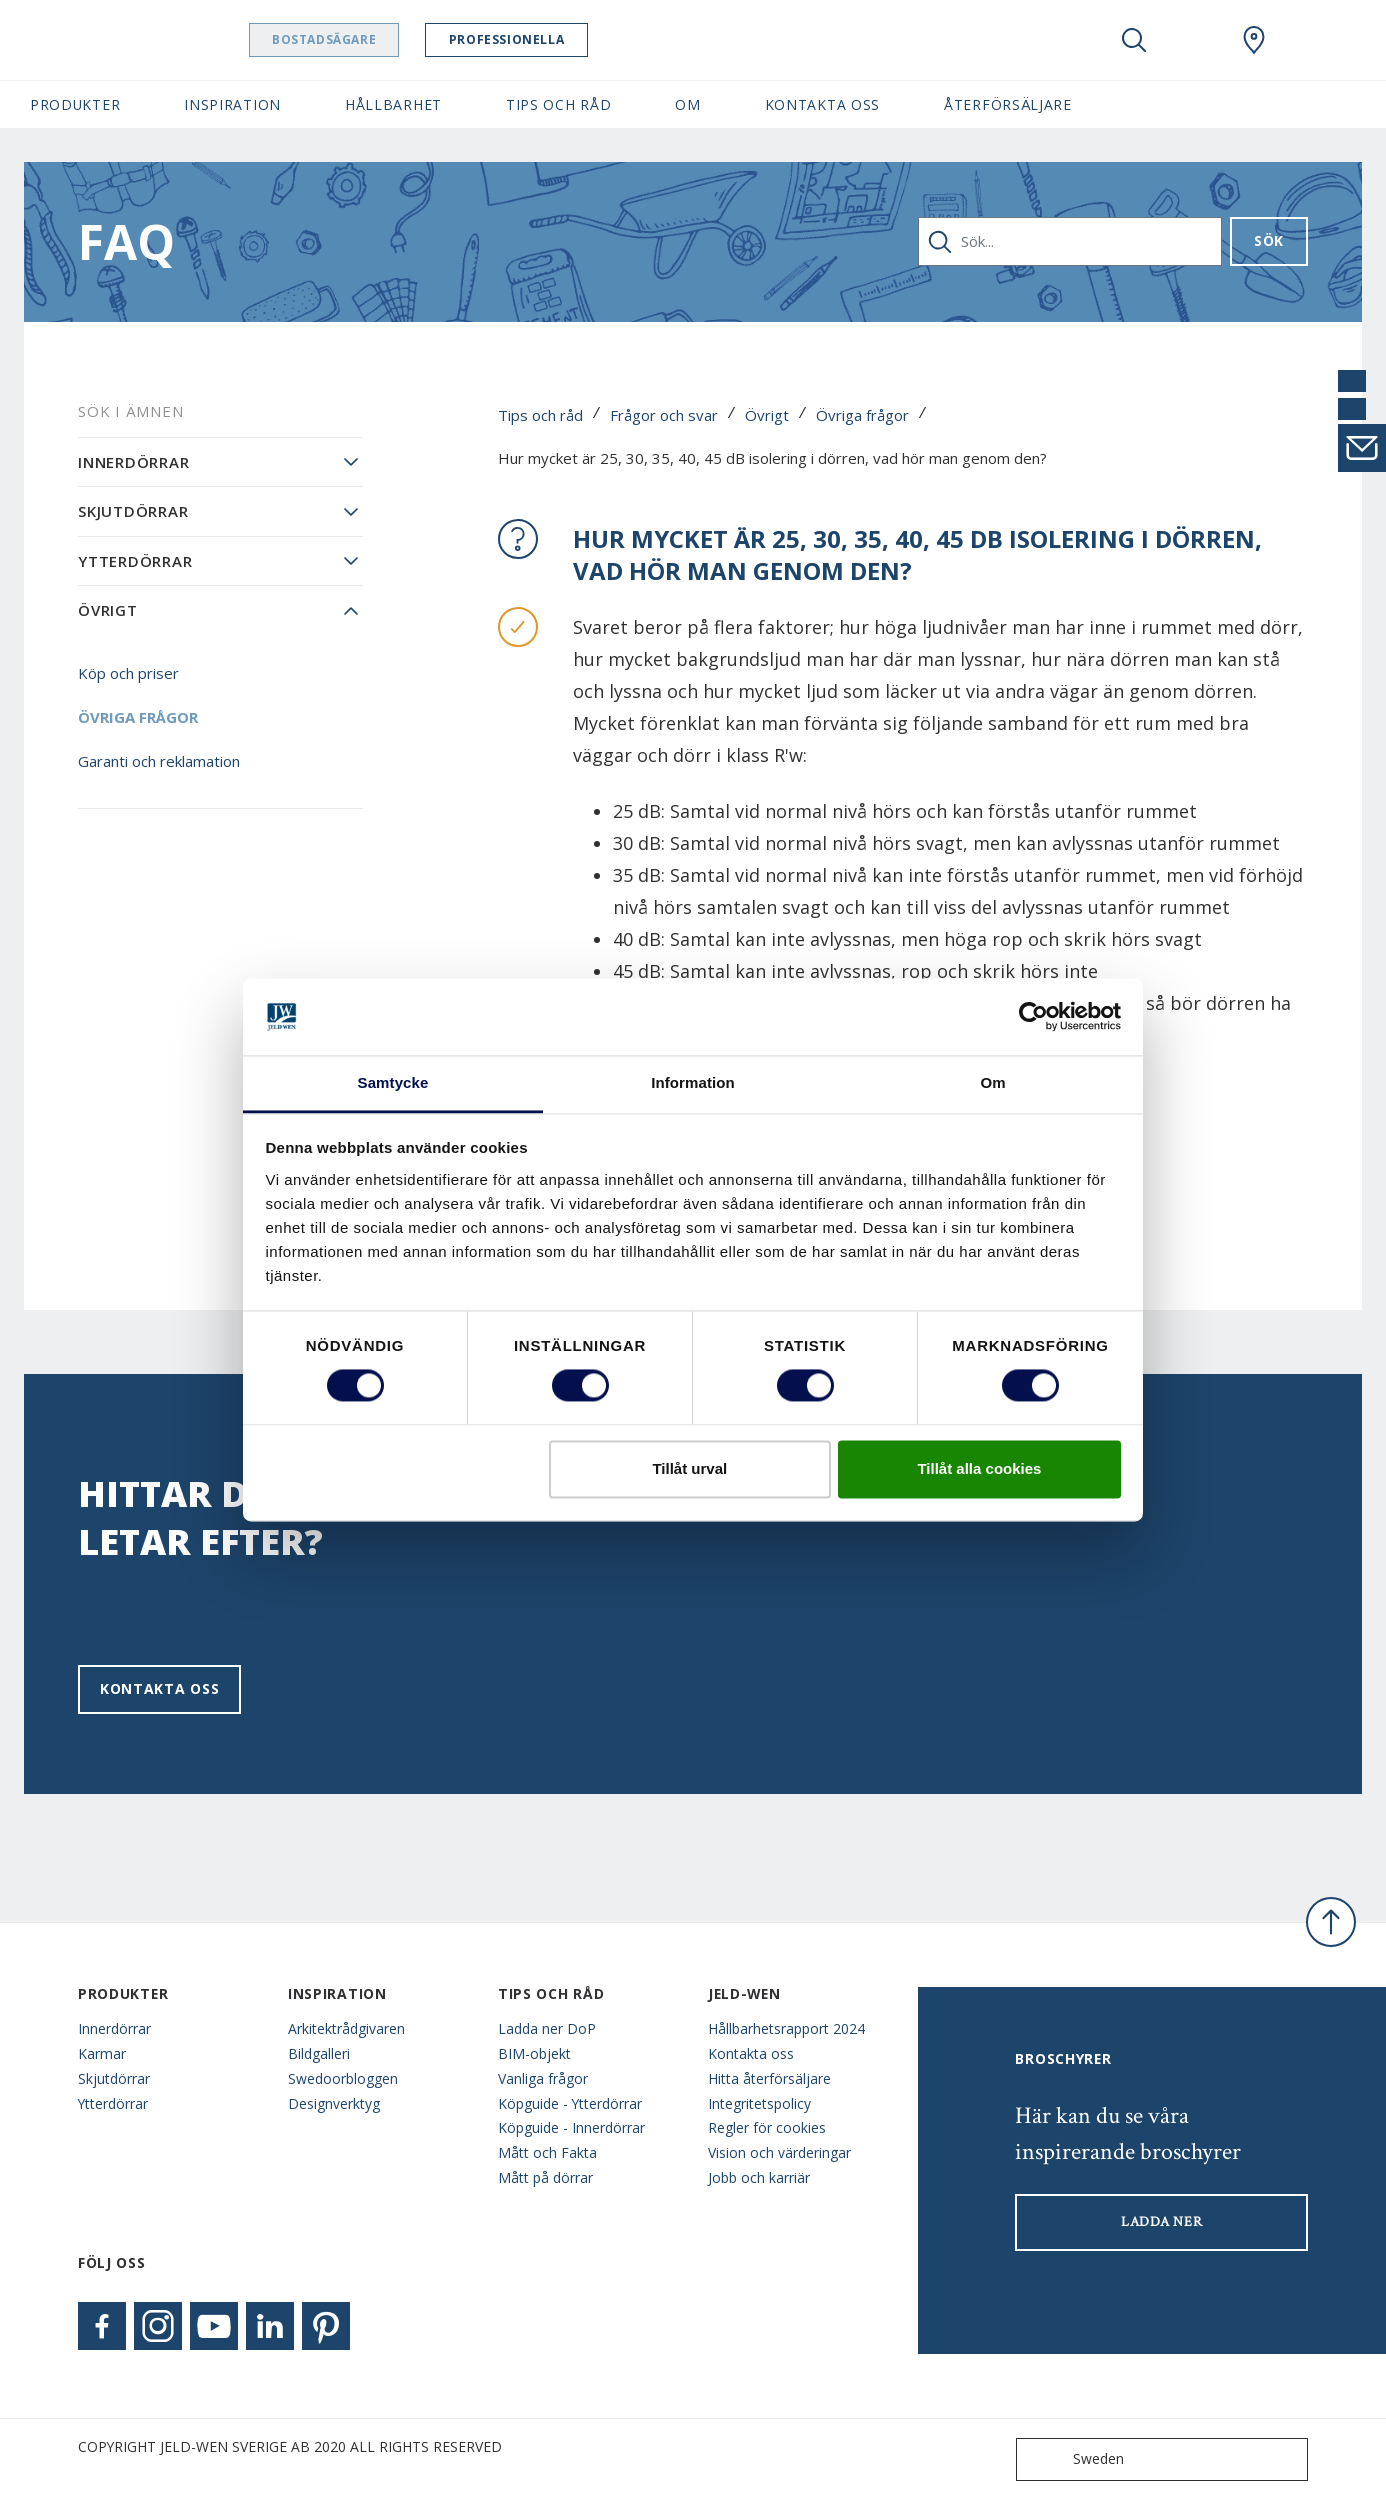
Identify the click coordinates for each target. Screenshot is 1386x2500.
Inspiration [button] (232, 104)
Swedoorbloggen (343, 2078)
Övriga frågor (862, 415)
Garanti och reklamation (159, 761)
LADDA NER (1161, 2222)
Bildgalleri (319, 2053)
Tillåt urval (689, 1468)
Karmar (102, 2053)
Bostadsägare (375, 39)
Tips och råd (540, 415)
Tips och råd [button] (558, 104)
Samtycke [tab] (393, 1082)
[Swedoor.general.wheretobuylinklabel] (1254, 40)
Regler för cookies (767, 2127)
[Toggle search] (1134, 40)
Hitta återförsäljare (769, 2078)
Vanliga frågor (543, 2078)
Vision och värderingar (779, 2152)
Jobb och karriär (759, 2177)
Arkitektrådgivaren (346, 2028)
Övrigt (767, 415)
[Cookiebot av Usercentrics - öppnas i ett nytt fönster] (1033, 1017)
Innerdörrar (133, 462)
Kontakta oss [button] (822, 104)
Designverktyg (334, 2103)
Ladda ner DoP (547, 2028)
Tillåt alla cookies (979, 1468)
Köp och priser (128, 673)
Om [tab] (992, 1082)
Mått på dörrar (545, 2177)
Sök (1269, 240)
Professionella (557, 39)
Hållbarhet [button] (393, 104)
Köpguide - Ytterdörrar (570, 2103)
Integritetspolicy (759, 2103)
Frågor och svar (664, 415)
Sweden (1074, 2459)
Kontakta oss (159, 1688)
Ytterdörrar (135, 561)
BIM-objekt (534, 2053)
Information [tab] (693, 1082)
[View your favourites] (1194, 40)
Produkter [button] (75, 104)
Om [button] (687, 104)
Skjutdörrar (133, 511)
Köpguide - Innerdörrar (571, 2127)
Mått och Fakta (547, 2152)
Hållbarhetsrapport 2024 (786, 2028)
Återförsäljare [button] (1008, 104)
